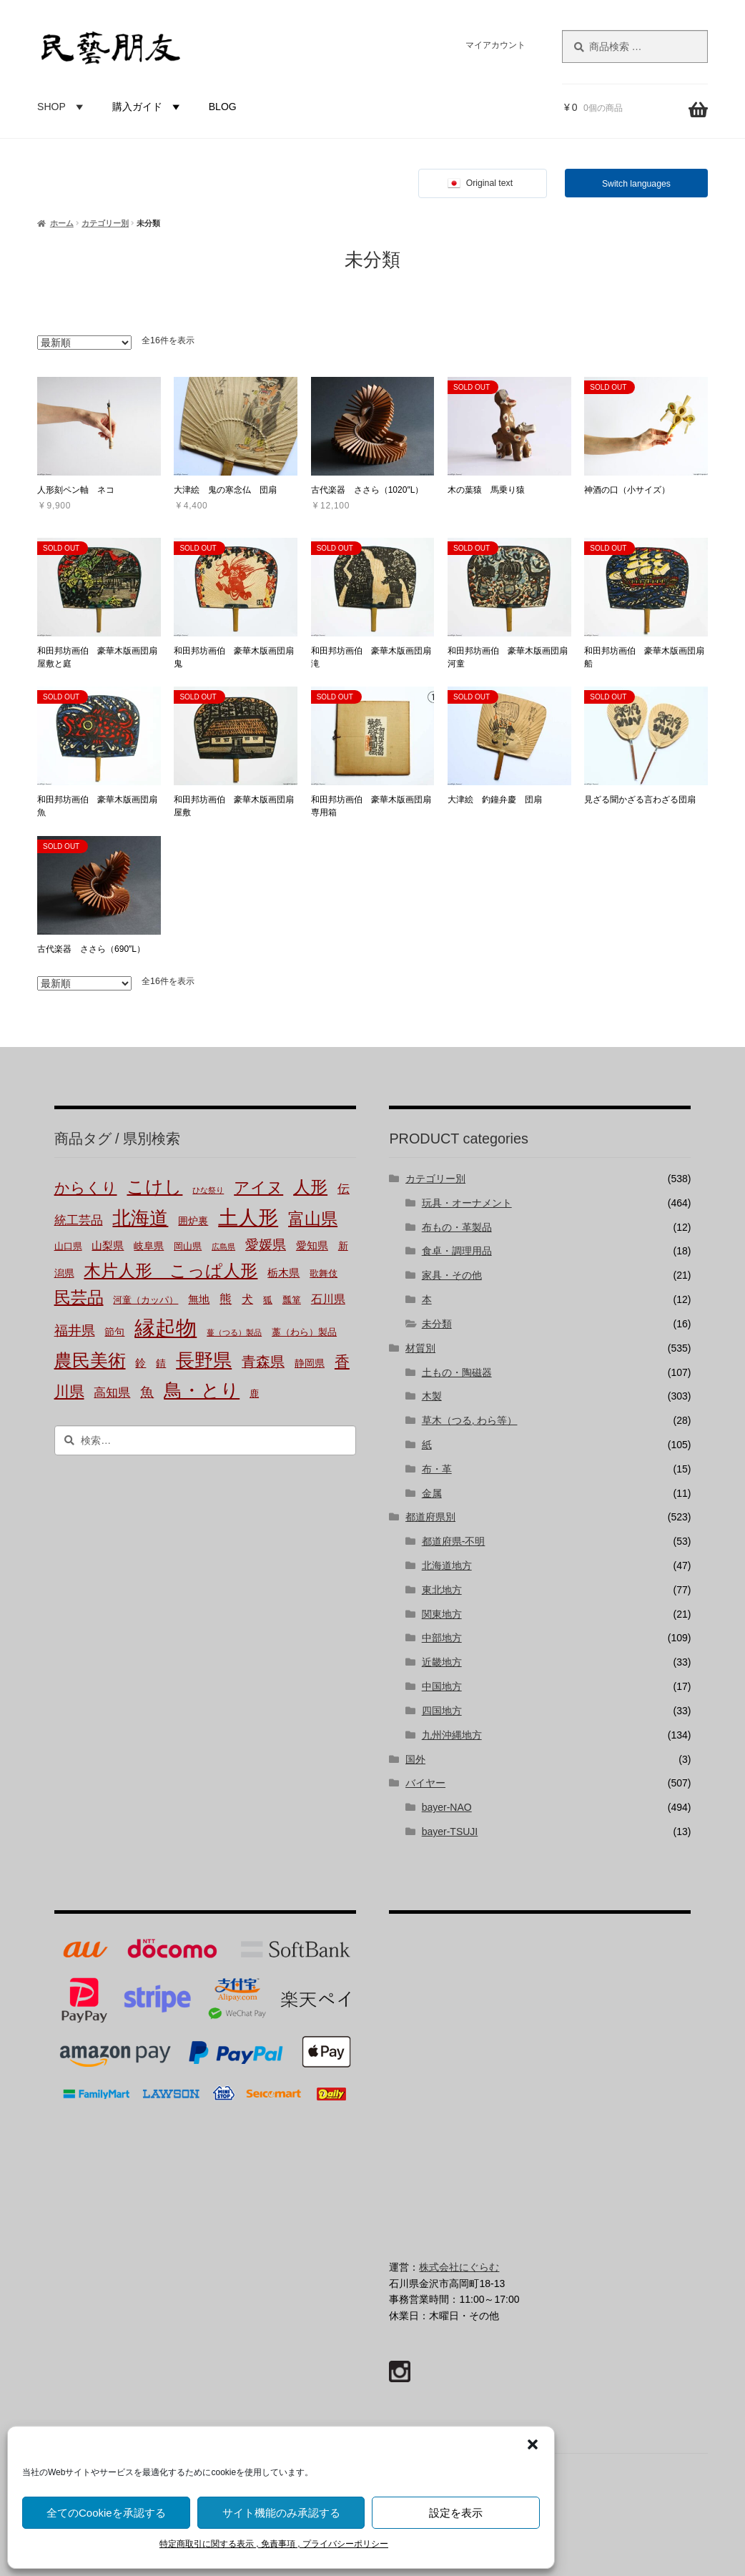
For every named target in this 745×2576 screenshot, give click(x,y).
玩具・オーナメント (467, 1203)
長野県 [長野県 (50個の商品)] (204, 1360)
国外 (415, 1759)
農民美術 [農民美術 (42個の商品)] (90, 1360)
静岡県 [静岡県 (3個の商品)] (310, 1363)
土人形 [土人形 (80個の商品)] (248, 1217)
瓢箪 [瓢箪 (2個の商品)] (291, 1300)
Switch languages (636, 184)
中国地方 (442, 1686)
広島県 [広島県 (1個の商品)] (223, 1247)
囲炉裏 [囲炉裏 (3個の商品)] (193, 1221)
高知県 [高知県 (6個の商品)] (112, 1393)
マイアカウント (495, 45)
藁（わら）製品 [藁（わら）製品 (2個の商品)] (304, 1332)
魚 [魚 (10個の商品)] (147, 1392)
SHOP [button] (62, 106)
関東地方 (442, 1614)
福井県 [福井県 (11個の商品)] (74, 1330)
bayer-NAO (447, 1807)
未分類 (437, 1323)
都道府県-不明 (453, 1541)
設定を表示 (456, 2513)
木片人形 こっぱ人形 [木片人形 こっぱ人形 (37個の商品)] (170, 1270)
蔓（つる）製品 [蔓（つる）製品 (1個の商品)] (234, 1333)
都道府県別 (430, 1517)
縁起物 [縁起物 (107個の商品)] (165, 1328)
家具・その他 (452, 1275)
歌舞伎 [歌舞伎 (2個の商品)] (323, 1274)
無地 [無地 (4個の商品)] (198, 1299)
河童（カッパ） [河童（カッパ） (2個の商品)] (145, 1300)
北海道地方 (447, 1565)
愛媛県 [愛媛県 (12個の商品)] (265, 1244)
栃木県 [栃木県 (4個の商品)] (283, 1273)
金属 (432, 1493)
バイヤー (425, 1783)
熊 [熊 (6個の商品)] (225, 1299)
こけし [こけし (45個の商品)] (154, 1186)
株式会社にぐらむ (459, 2267)
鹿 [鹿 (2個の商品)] (254, 1394)
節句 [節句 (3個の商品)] (114, 1332)
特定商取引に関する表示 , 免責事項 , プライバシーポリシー (273, 2544)
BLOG (223, 106)
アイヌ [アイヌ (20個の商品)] (258, 1187)
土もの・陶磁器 (457, 1372)
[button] (533, 2444)
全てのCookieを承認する (106, 2513)
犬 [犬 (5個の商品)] (247, 1299)
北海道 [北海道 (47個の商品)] (140, 1218)
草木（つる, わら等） (470, 1420)
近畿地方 (442, 1662)
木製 (432, 1396)
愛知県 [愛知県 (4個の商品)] (312, 1246)
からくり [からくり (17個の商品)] (85, 1187)
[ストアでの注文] (84, 342)
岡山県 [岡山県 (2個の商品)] (188, 1247)
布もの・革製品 (457, 1227)
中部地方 (442, 1637)
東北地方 (442, 1590)
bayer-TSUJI (450, 1831)
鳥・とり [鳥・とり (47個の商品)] (202, 1390)
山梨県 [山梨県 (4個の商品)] (108, 1246)
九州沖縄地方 (452, 1735)
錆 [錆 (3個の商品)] (161, 1363)
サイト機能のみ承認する (281, 2513)
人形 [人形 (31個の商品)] (310, 1187)
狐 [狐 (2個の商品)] (267, 1300)
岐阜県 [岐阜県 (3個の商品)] (149, 1246)
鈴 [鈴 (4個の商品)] (140, 1363)
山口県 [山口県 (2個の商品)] (68, 1247)
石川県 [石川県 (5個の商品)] (328, 1299)
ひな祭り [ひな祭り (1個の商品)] (208, 1190)
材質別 (420, 1348)
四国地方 (442, 1710)
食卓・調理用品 (457, 1251)
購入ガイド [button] (148, 106)
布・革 (437, 1469)
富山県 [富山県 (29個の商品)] (312, 1218)
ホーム (62, 223)
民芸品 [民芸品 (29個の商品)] (79, 1297)
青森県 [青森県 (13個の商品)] (263, 1362)
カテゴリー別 (105, 223)
